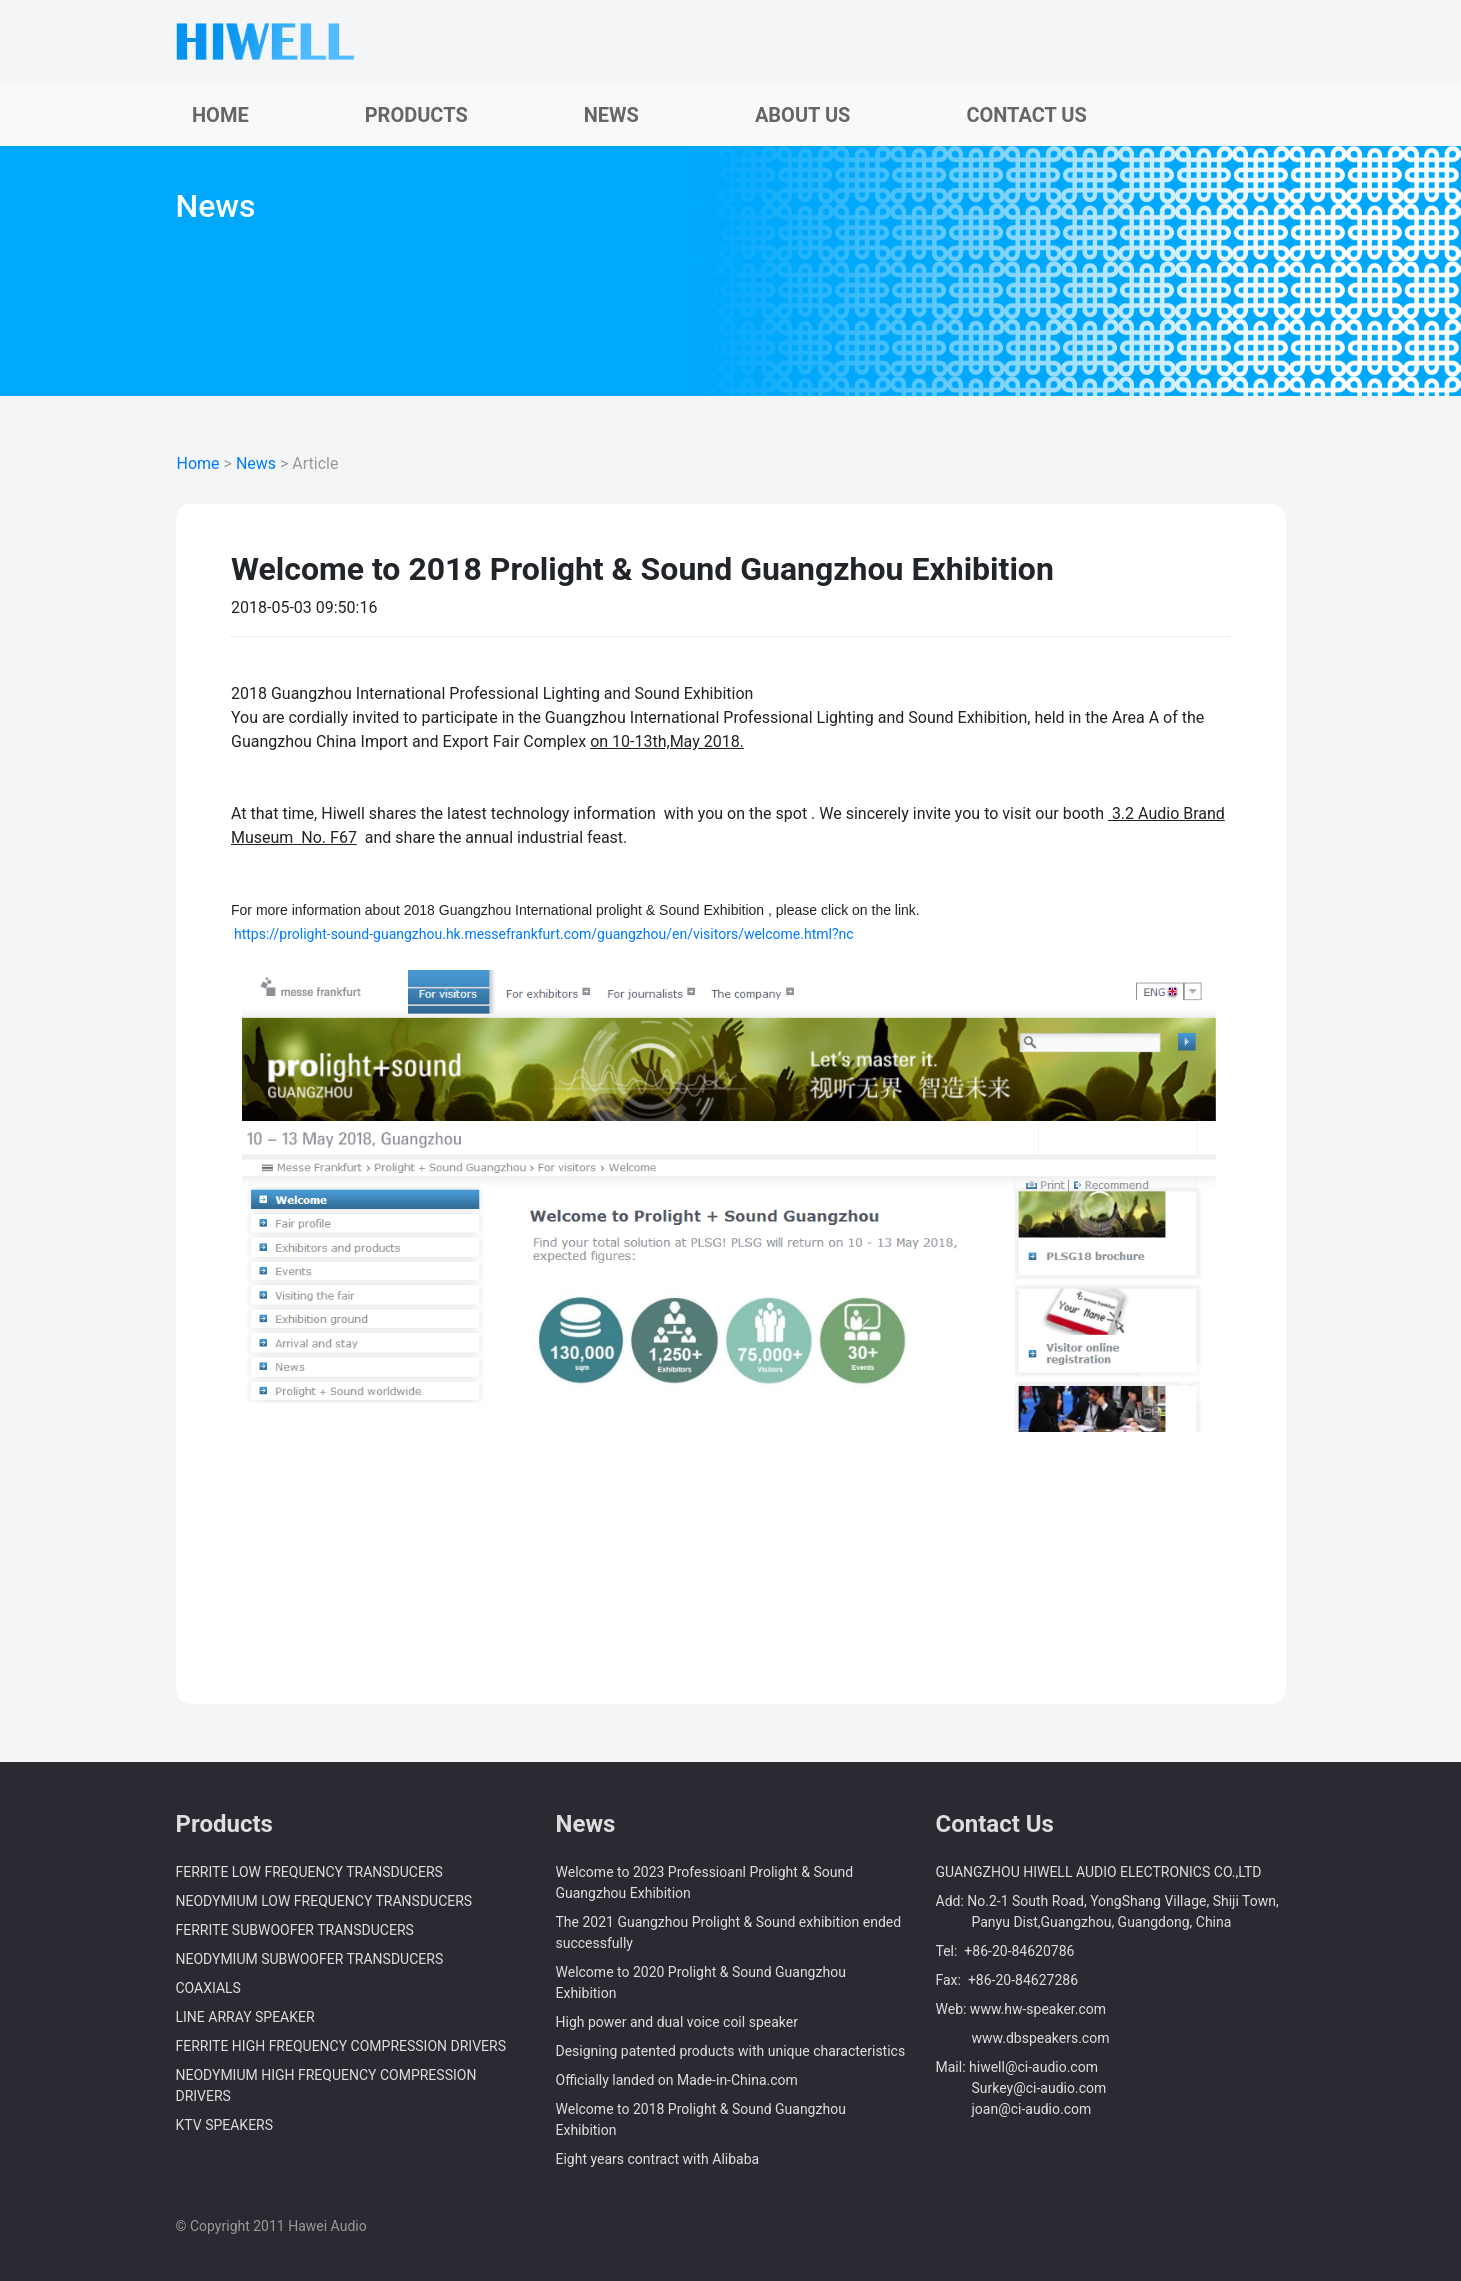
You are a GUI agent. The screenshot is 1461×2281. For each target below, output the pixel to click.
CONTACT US (1026, 115)
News (256, 463)
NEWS (611, 115)
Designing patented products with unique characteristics (731, 2051)
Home (198, 463)
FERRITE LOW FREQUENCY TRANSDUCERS (309, 1872)
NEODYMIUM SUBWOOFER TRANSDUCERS (310, 1959)
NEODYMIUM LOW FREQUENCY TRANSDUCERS (324, 1901)
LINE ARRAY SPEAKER (245, 2017)
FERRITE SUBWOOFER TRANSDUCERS (295, 1930)
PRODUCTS (416, 115)
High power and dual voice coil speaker (677, 2022)
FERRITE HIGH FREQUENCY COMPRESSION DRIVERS (341, 2046)
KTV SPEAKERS (225, 2125)
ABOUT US (803, 115)
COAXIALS (208, 1988)
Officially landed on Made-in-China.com (677, 2080)
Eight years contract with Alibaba (658, 2159)
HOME (220, 115)
